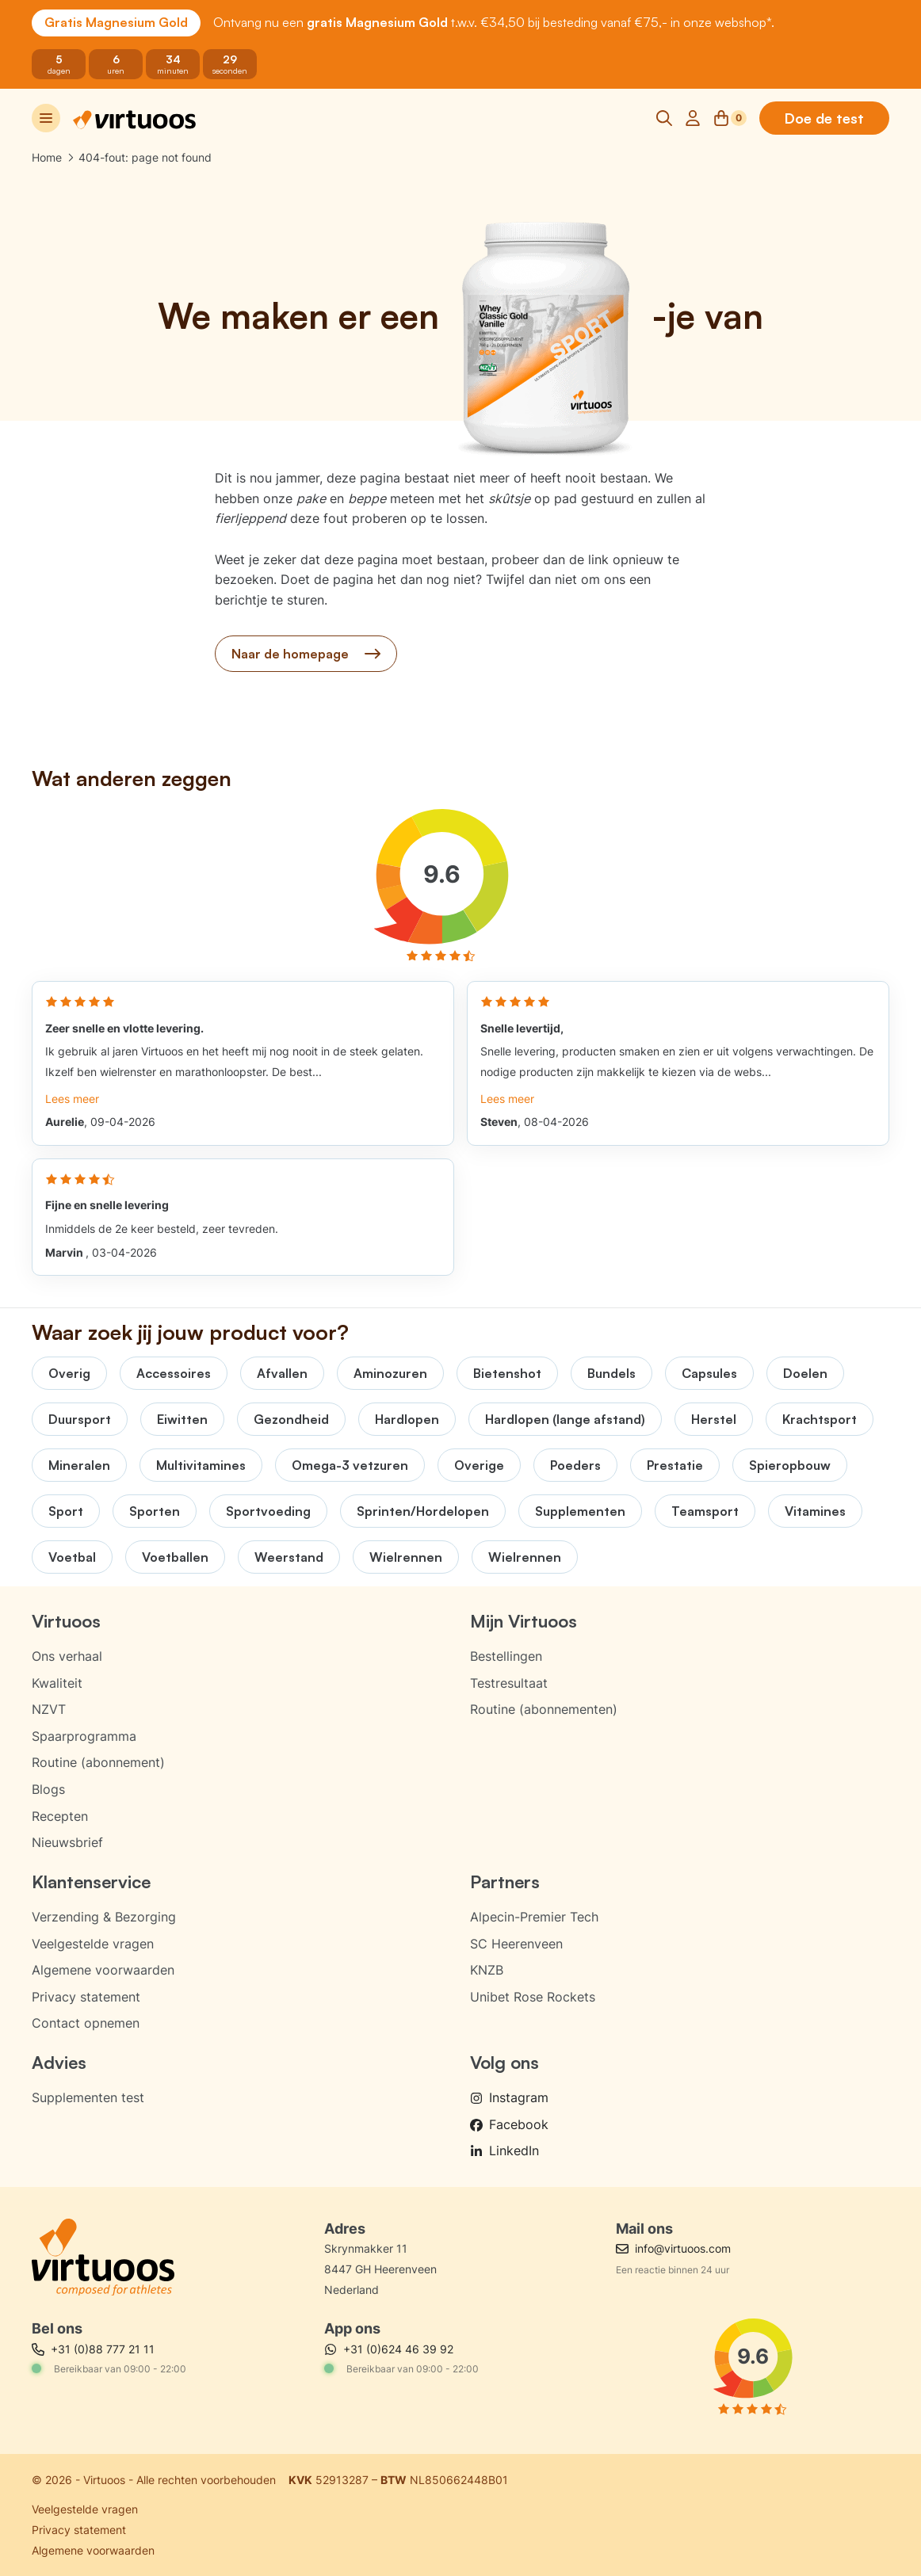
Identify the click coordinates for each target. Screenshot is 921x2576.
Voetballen (175, 1557)
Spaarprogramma (84, 1736)
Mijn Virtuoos (523, 1620)
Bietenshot (507, 1373)
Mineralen (79, 1465)
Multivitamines (201, 1465)
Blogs (48, 1789)
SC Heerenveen (516, 1944)
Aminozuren (390, 1373)
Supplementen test (88, 2097)
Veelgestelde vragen (93, 1944)
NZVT (49, 1709)
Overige (479, 1465)
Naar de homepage (305, 654)
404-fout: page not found (145, 157)
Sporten (154, 1511)
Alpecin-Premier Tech (534, 1917)
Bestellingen (506, 1656)
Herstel (713, 1419)
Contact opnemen (85, 2023)
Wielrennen (405, 1557)
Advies (59, 2062)
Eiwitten (182, 1419)
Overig (69, 1373)
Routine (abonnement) (98, 1762)
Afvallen (282, 1373)
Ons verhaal (67, 1656)
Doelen (805, 1373)
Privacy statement (86, 1997)
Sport (65, 1511)
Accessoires (173, 1373)
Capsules (709, 1373)
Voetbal (72, 1557)
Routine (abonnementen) (543, 1709)
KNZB (486, 1970)
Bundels (611, 1373)
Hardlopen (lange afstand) (565, 1419)
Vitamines (815, 1511)
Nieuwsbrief (67, 1842)
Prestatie (675, 1465)
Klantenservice (91, 1881)
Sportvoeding (268, 1511)
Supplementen (580, 1511)
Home (47, 157)
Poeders (575, 1465)
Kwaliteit (57, 1683)
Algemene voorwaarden (103, 1970)
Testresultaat (509, 1683)
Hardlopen (407, 1419)
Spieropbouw (790, 1465)
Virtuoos (66, 1620)
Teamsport (705, 1511)
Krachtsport (819, 1419)
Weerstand (288, 1557)
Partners (505, 1881)
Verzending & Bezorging (104, 1917)
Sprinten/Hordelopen (423, 1511)
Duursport (79, 1419)
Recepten (60, 1816)
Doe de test (824, 118)
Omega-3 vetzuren (350, 1465)
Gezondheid (291, 1419)
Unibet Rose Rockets (532, 1997)
